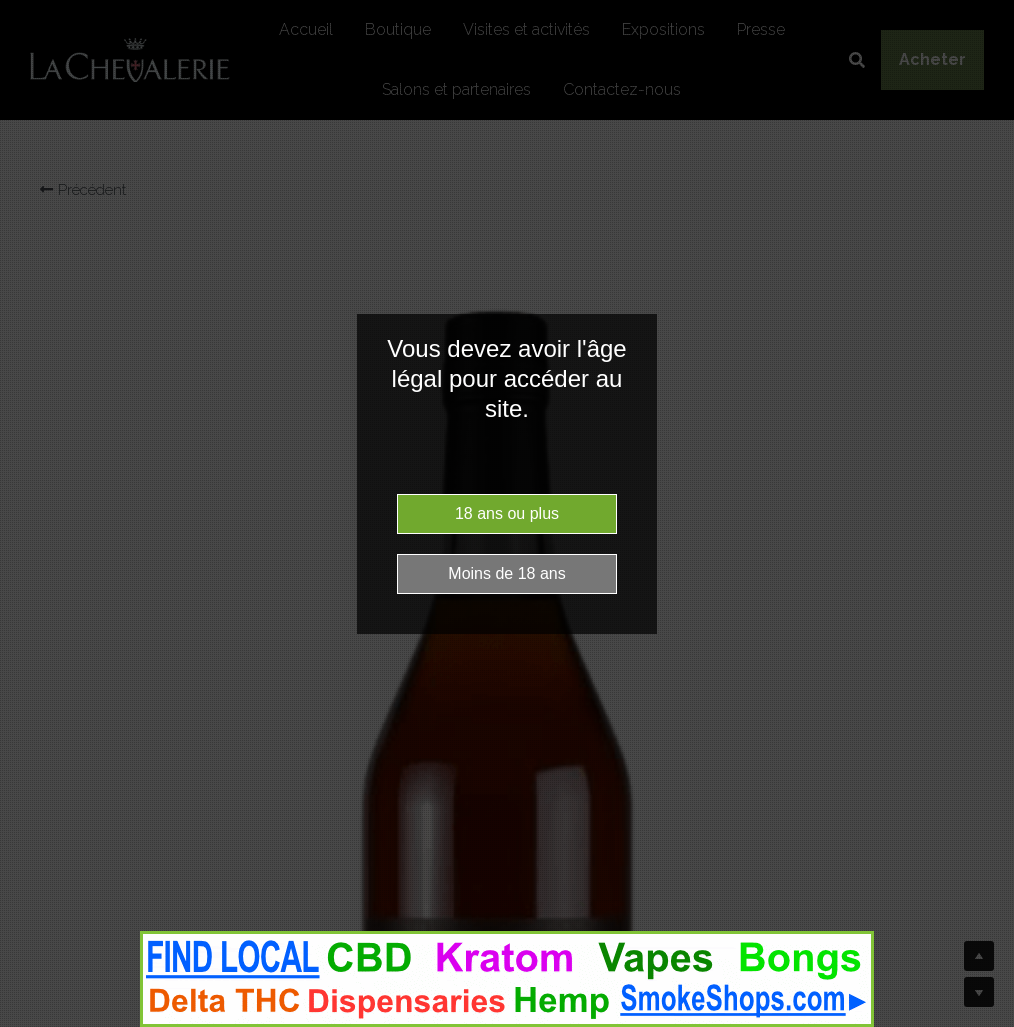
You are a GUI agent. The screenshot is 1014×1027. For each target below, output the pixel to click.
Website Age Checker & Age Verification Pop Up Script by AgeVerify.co (989, 1022)
